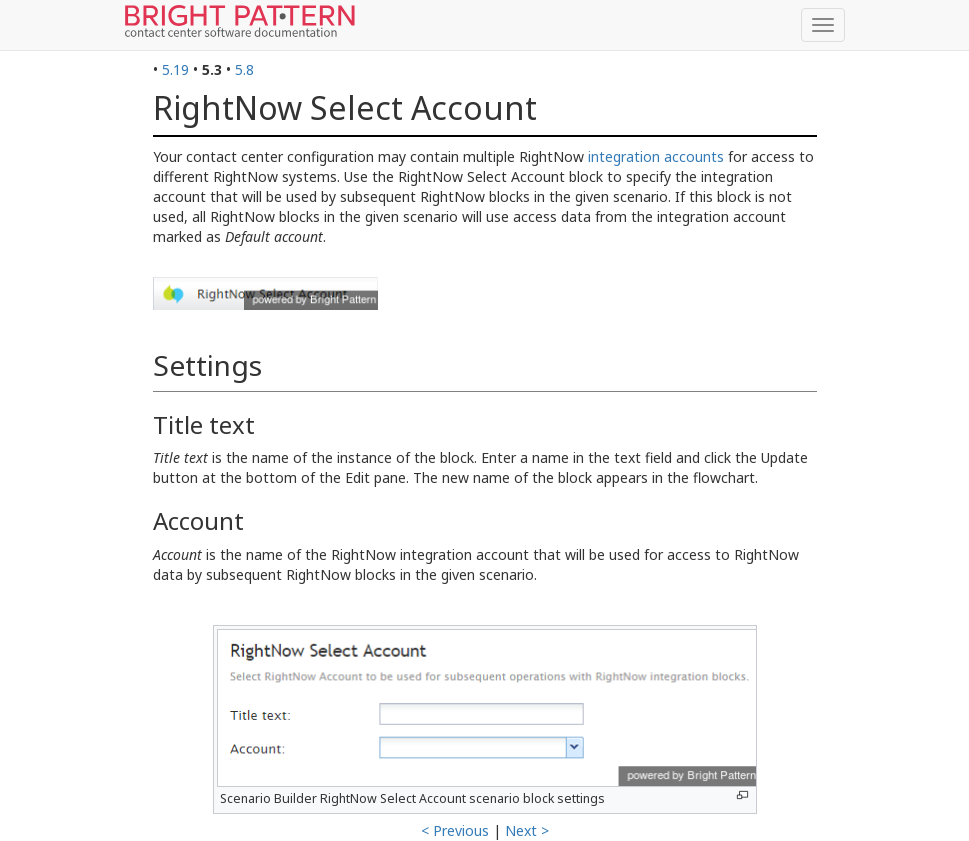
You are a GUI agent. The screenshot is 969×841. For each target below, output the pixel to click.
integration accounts (656, 156)
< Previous (455, 830)
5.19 (175, 69)
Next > (527, 830)
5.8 (244, 69)
